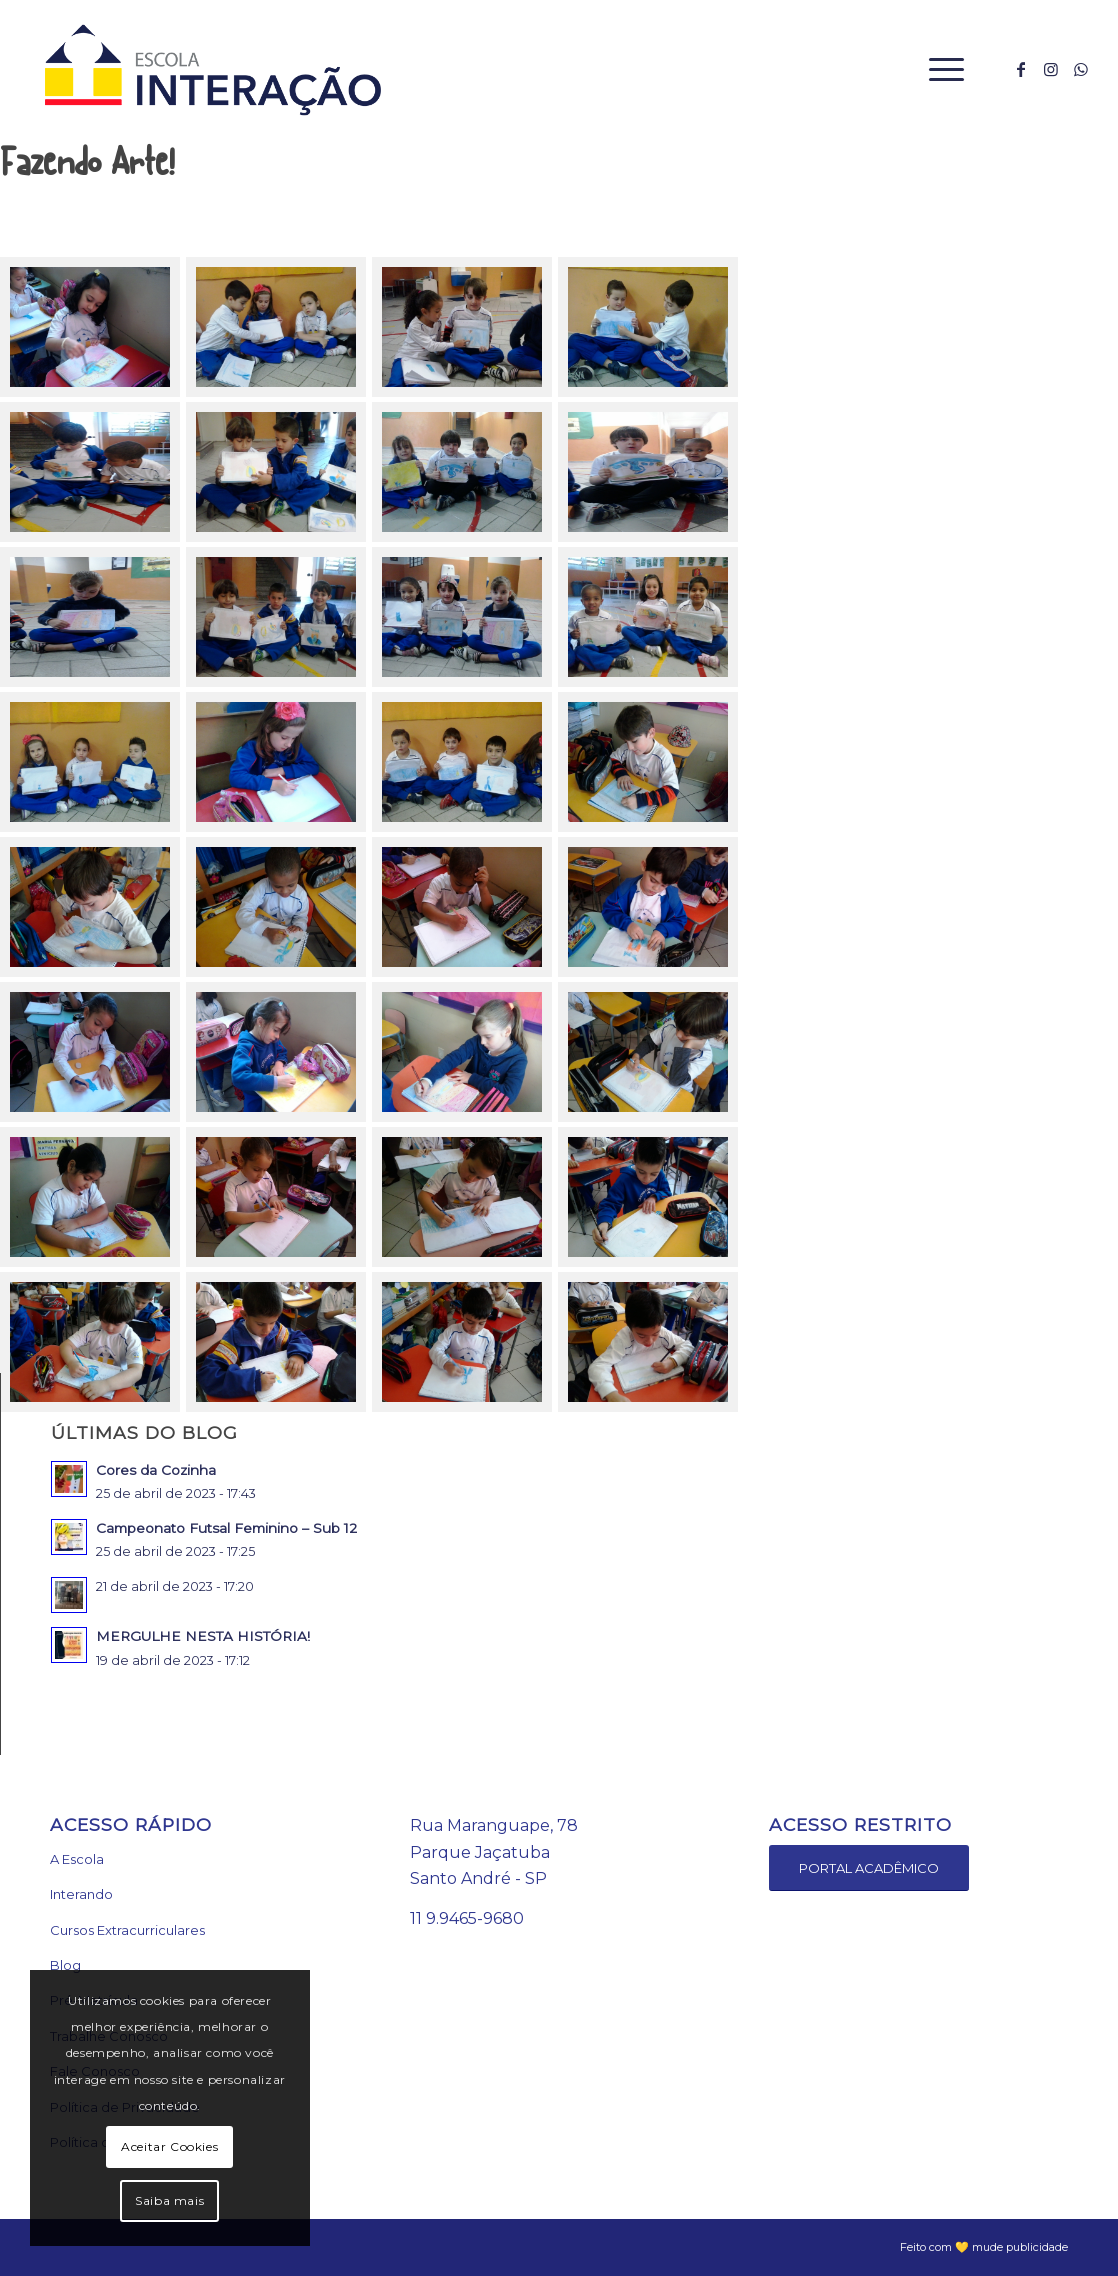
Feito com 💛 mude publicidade (984, 2247)
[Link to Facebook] (1021, 69)
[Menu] (940, 70)
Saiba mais (169, 2200)
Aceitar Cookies (169, 2146)
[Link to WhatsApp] (1081, 69)
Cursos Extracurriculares (127, 1930)
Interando (81, 1894)
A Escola (77, 1859)
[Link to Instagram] (1051, 69)
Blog (65, 1965)
